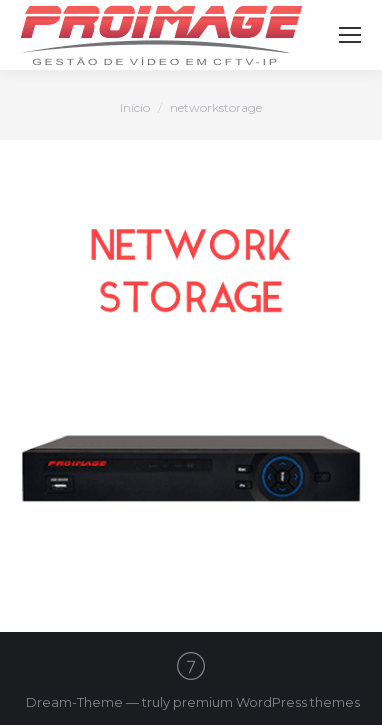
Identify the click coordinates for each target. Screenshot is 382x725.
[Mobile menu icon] (350, 35)
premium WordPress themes (266, 702)
